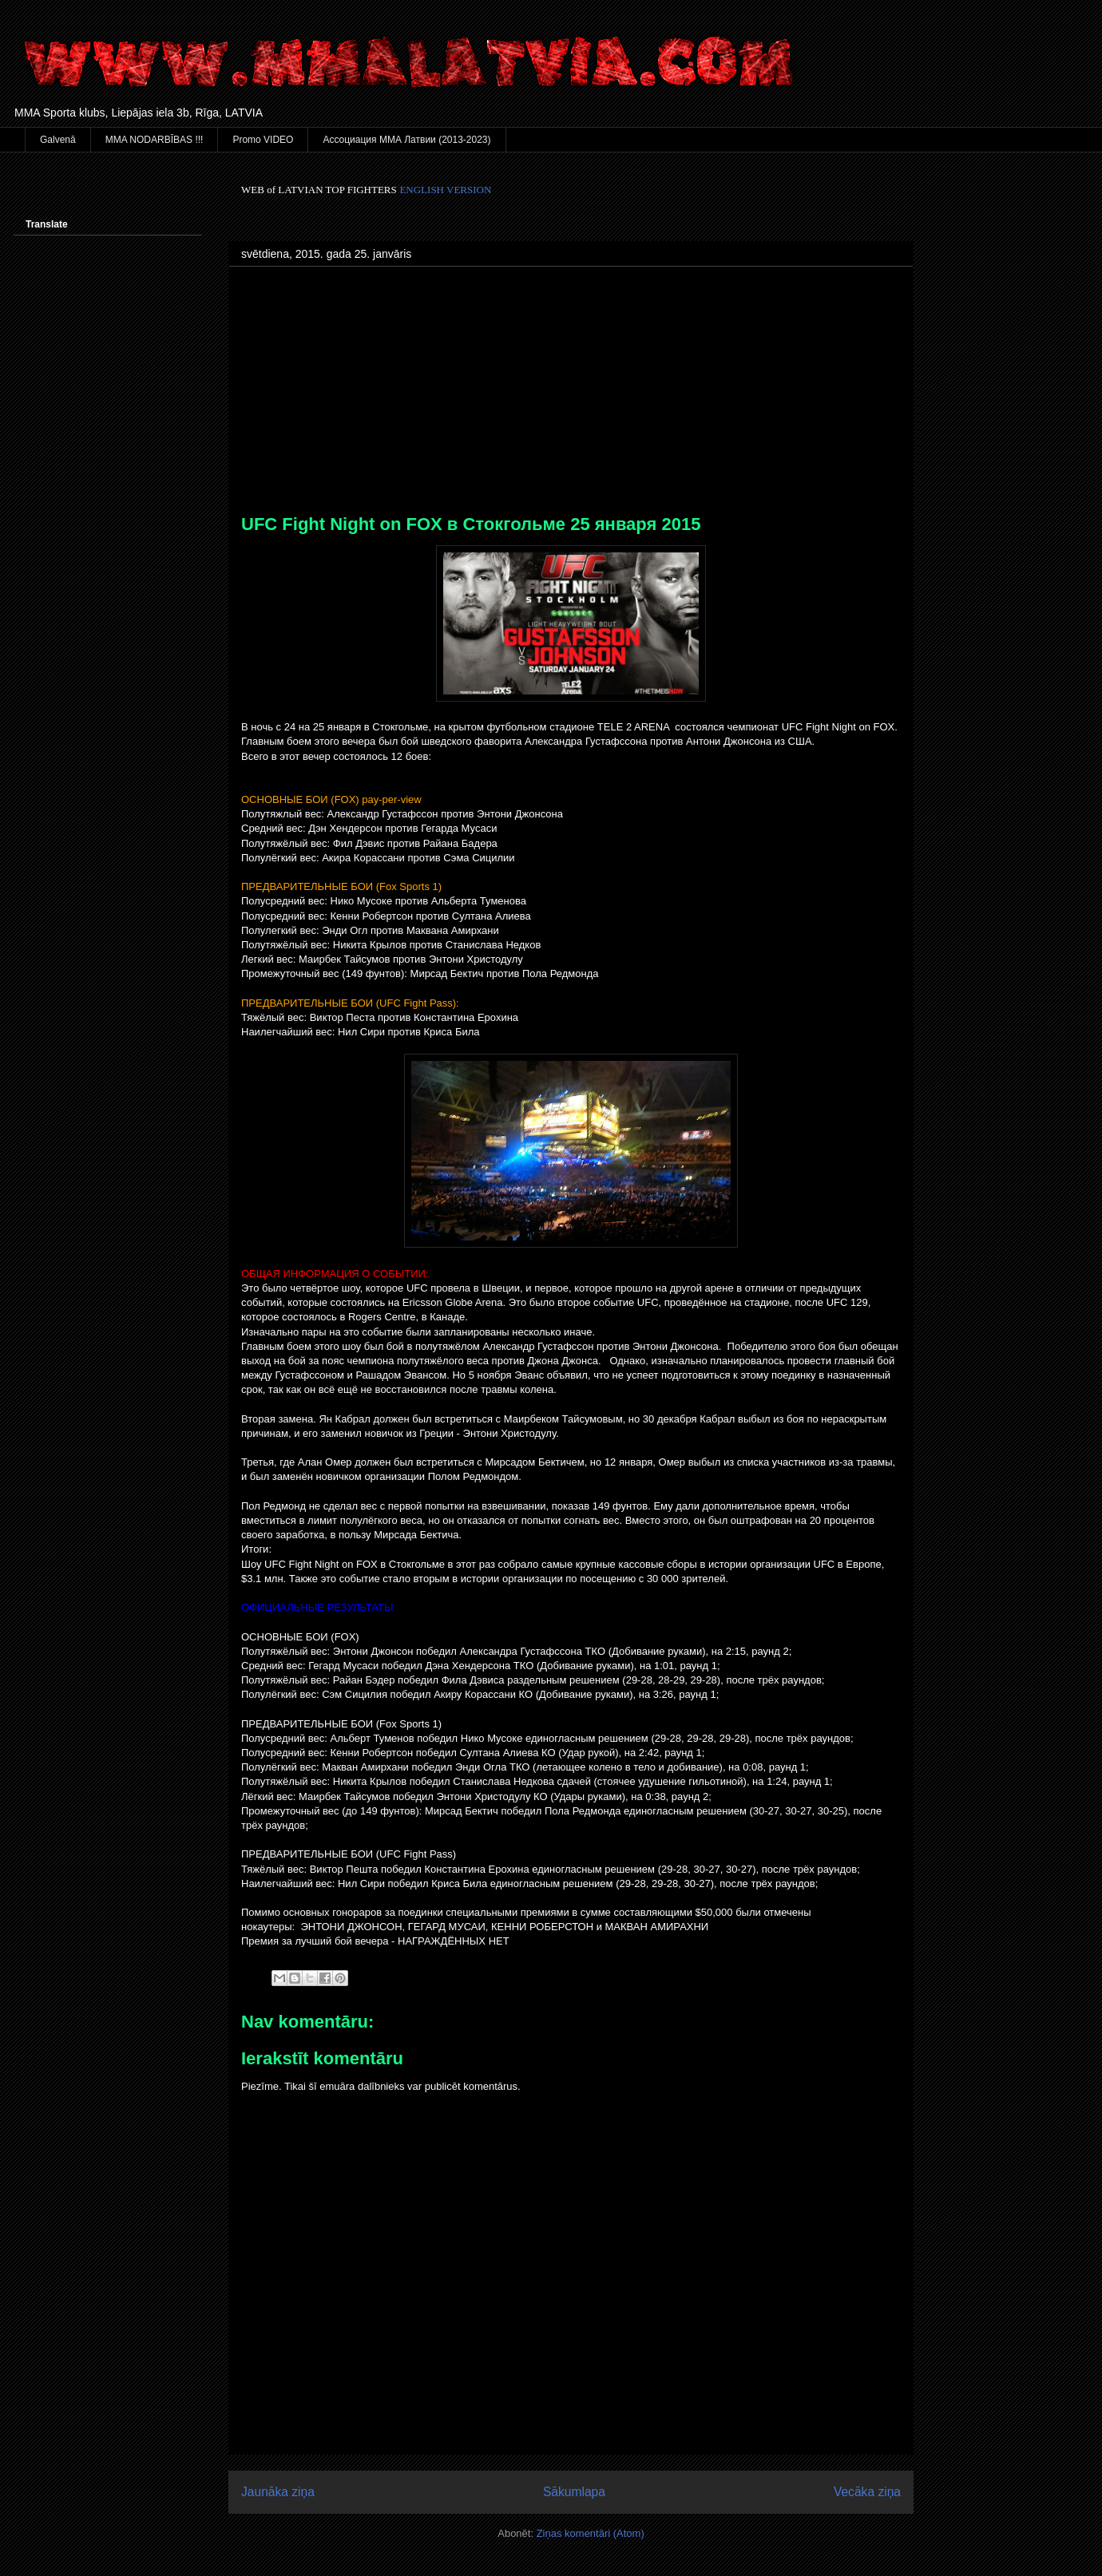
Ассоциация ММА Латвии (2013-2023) (406, 139)
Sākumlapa (574, 2492)
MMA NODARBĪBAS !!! (154, 139)
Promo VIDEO (262, 139)
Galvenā (58, 139)
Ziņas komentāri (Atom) (590, 2533)
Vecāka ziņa (867, 2492)
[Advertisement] (571, 394)
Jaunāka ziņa (278, 2492)
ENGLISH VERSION (445, 190)
